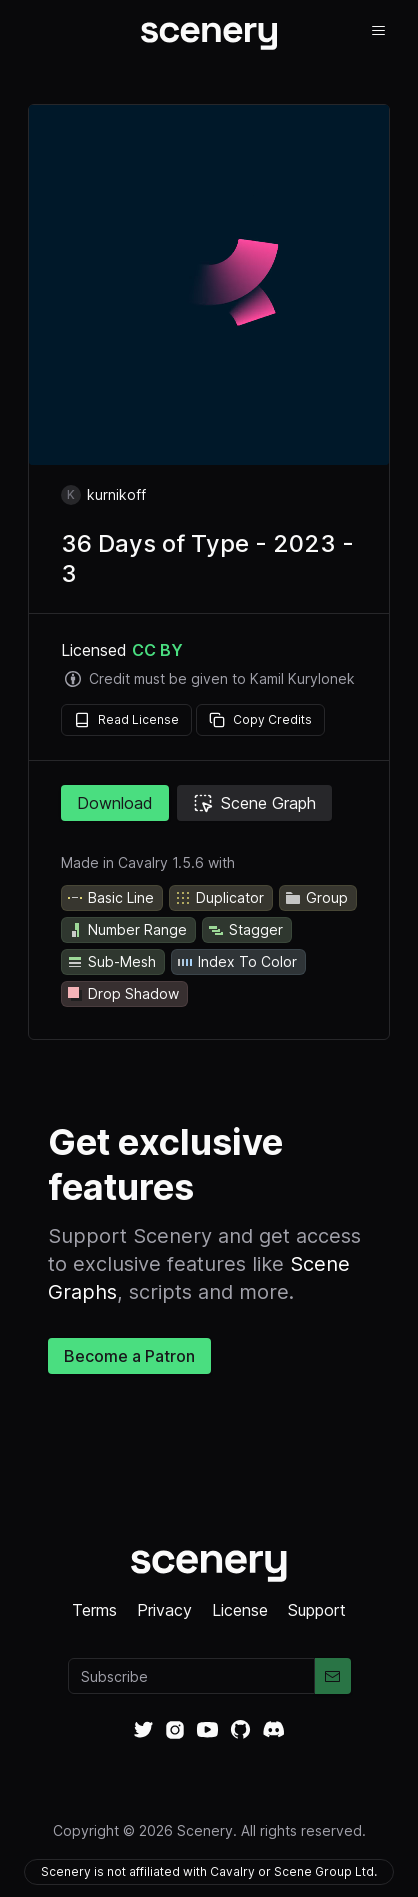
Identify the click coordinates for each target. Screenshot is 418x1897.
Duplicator (219, 898)
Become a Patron (129, 1356)
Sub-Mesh (111, 962)
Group (316, 898)
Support (317, 1610)
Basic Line (110, 898)
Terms (94, 1610)
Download (115, 803)
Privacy (164, 1610)
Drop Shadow (122, 994)
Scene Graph (254, 803)
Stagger (245, 930)
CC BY (157, 650)
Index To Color (236, 962)
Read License (126, 720)
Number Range (126, 930)
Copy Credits (260, 720)
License (240, 1610)
